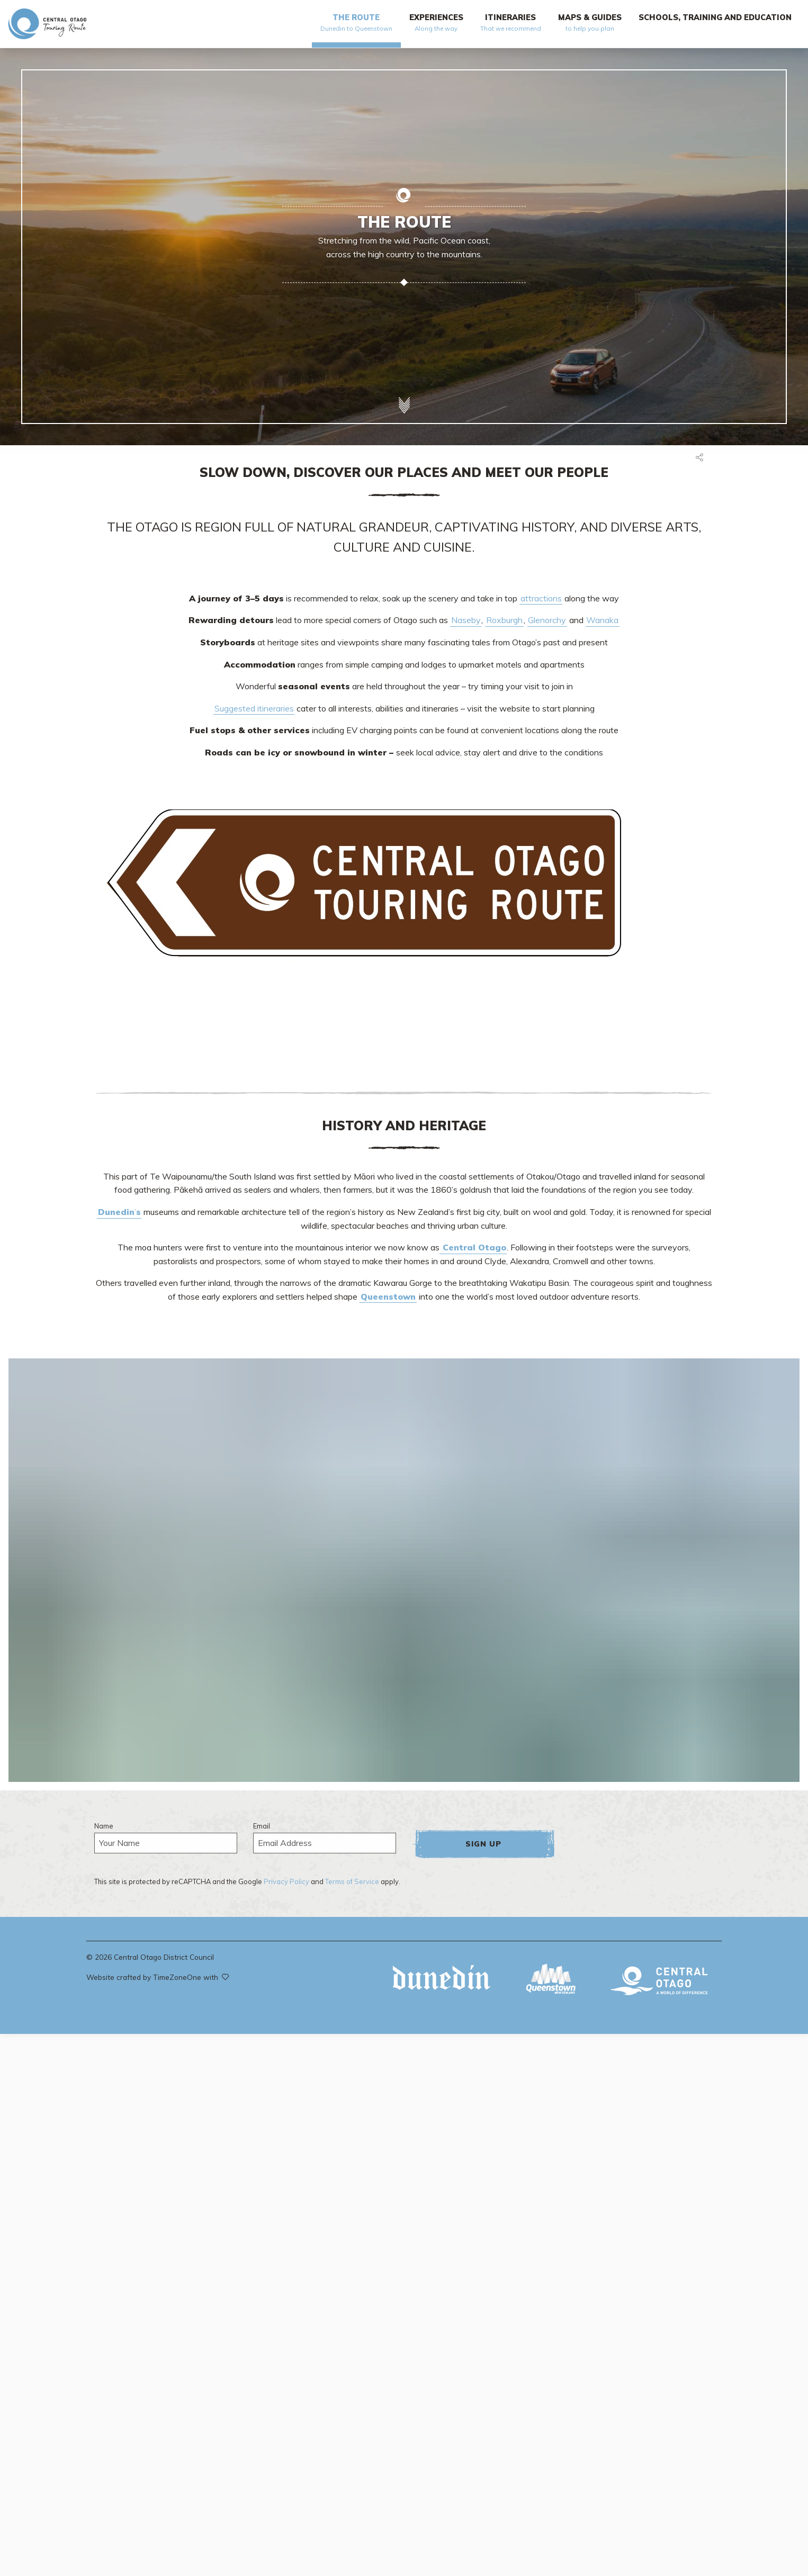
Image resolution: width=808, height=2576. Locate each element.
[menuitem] (356, 27)
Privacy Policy (286, 1881)
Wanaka (602, 620)
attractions (541, 598)
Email (261, 1826)
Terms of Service (352, 1881)
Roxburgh (504, 620)
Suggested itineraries (254, 708)
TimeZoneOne (178, 1976)
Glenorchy (547, 620)
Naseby (466, 620)
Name (103, 1826)
